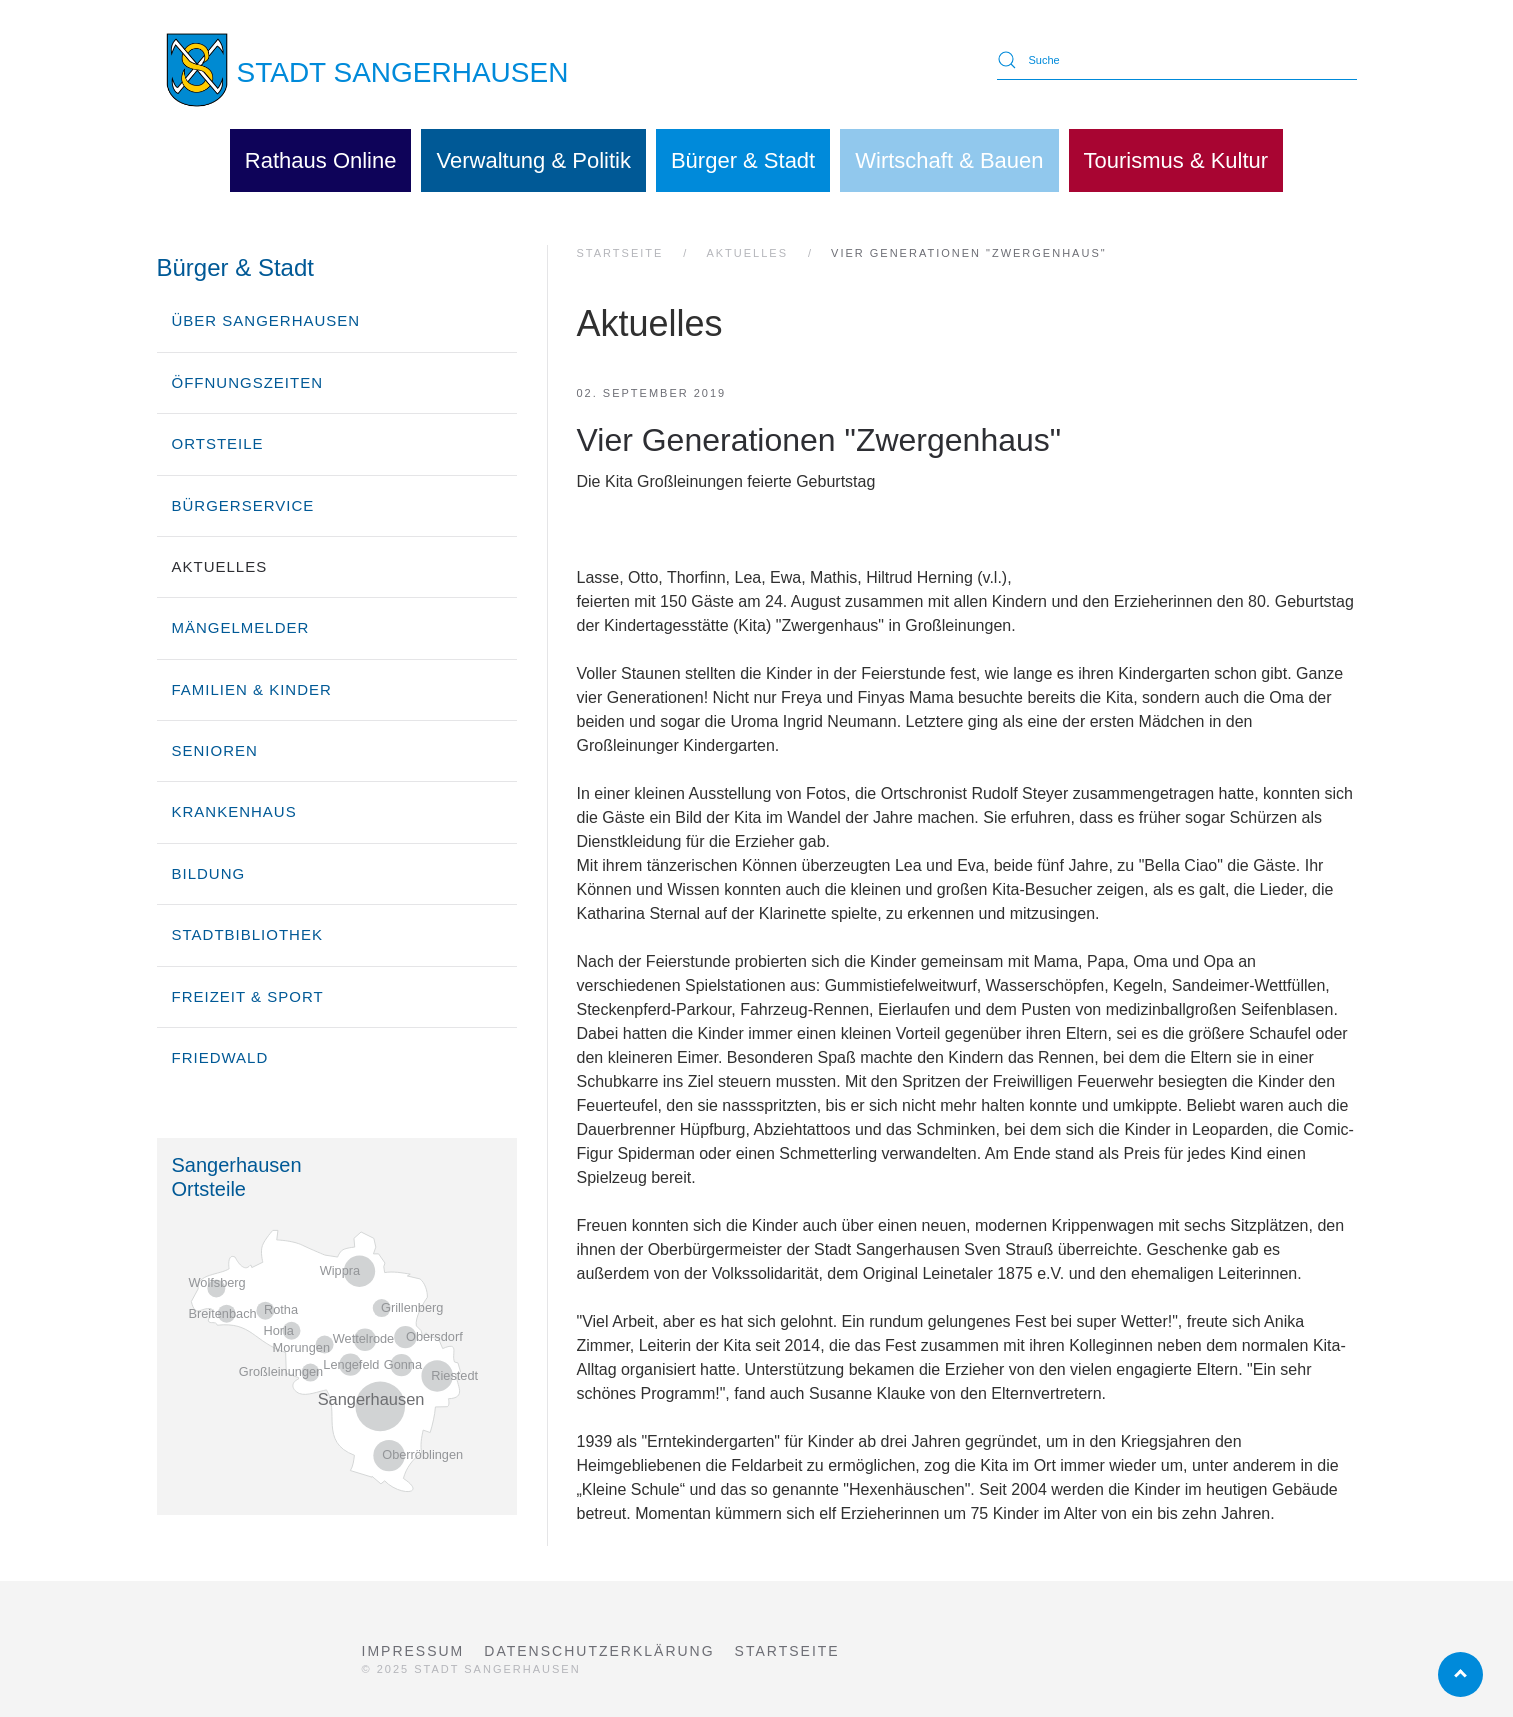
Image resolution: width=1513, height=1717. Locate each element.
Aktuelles (220, 566)
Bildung (209, 873)
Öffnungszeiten (248, 382)
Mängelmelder (241, 627)
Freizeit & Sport (248, 996)
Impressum (413, 1651)
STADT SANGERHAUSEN (403, 72)
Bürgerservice (243, 505)
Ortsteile (218, 443)
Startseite (787, 1651)
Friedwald (220, 1057)
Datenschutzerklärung (599, 1651)
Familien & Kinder (252, 689)
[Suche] (1177, 60)
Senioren (215, 750)
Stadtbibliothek (247, 934)
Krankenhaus (234, 811)
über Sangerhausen (266, 320)
